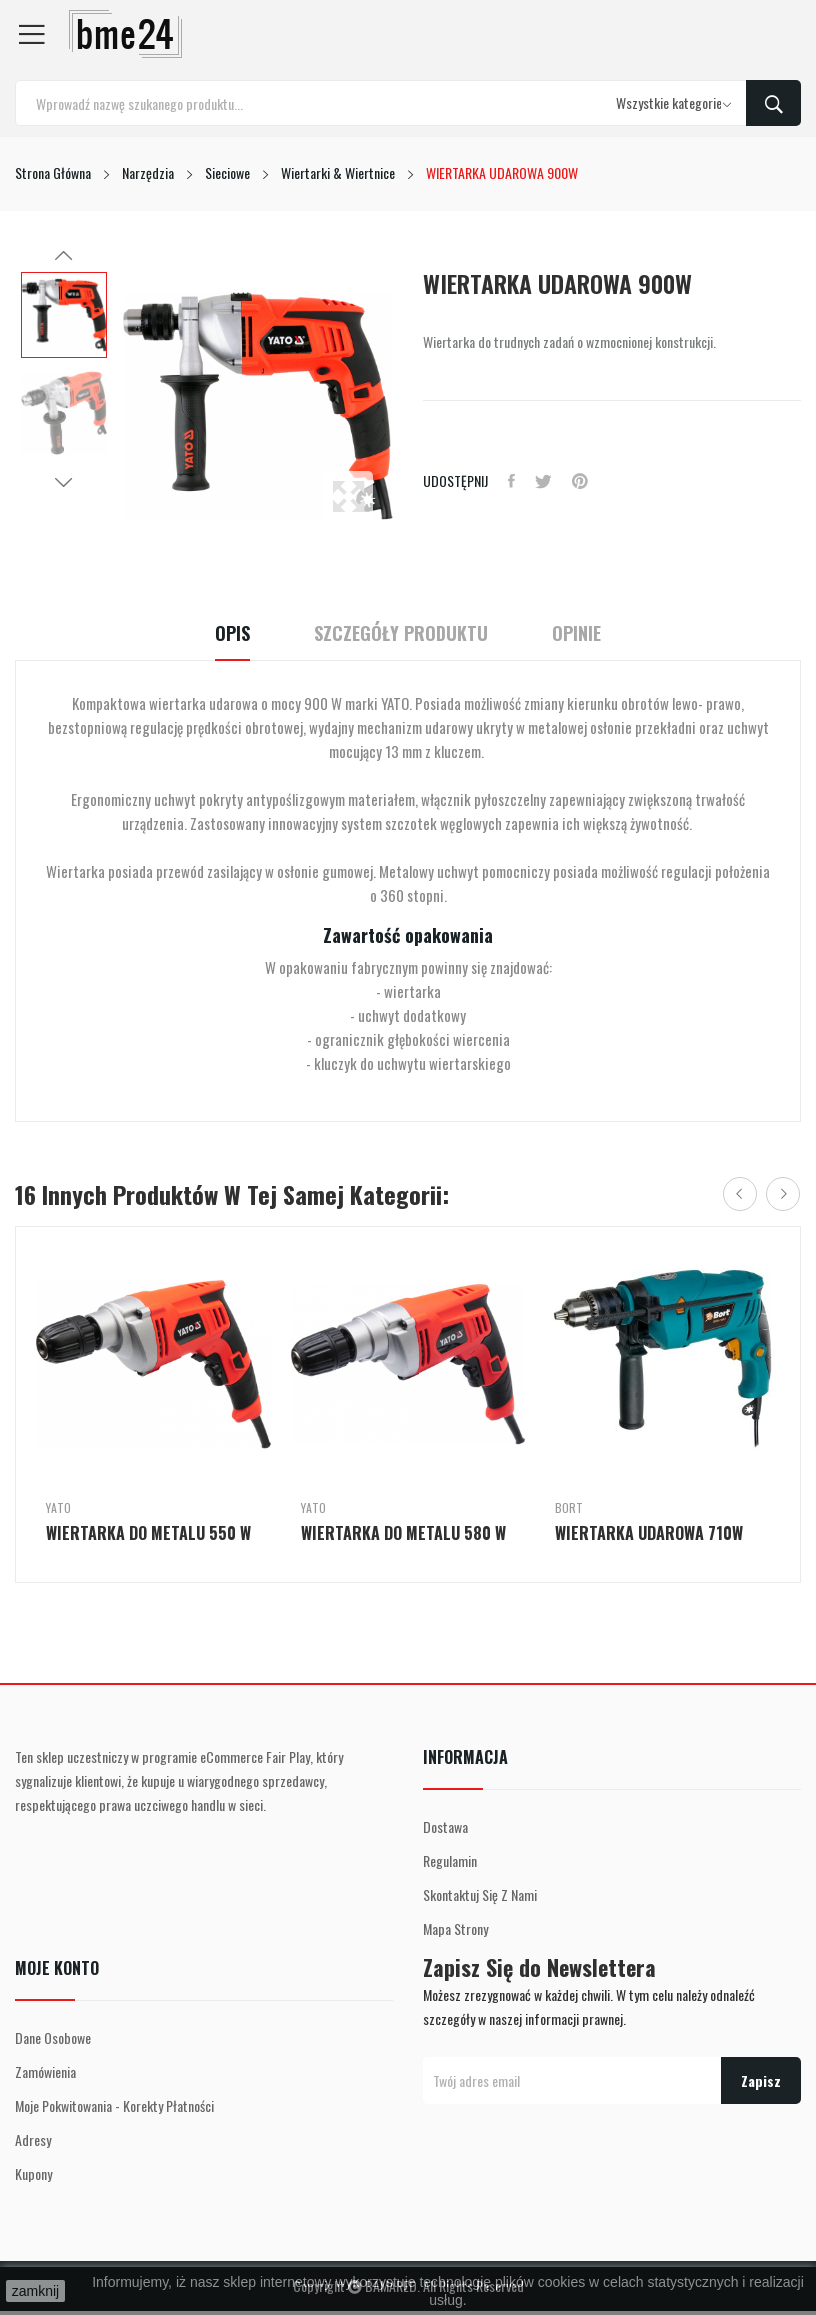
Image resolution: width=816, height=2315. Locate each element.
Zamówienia (45, 2071)
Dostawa (445, 1826)
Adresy (33, 2139)
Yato (58, 1508)
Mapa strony (455, 1928)
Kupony (33, 2173)
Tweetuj (543, 481)
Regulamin (450, 1860)
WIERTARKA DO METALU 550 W (148, 1533)
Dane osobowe (53, 2037)
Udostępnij (511, 481)
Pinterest (580, 481)
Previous (64, 256)
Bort (569, 1508)
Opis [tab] (232, 633)
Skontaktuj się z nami (480, 1894)
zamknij (35, 2291)
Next (64, 482)
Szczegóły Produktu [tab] (401, 633)
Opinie (576, 633)
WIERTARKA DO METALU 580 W (403, 1533)
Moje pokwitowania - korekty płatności (114, 2105)
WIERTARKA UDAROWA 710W (649, 1533)
